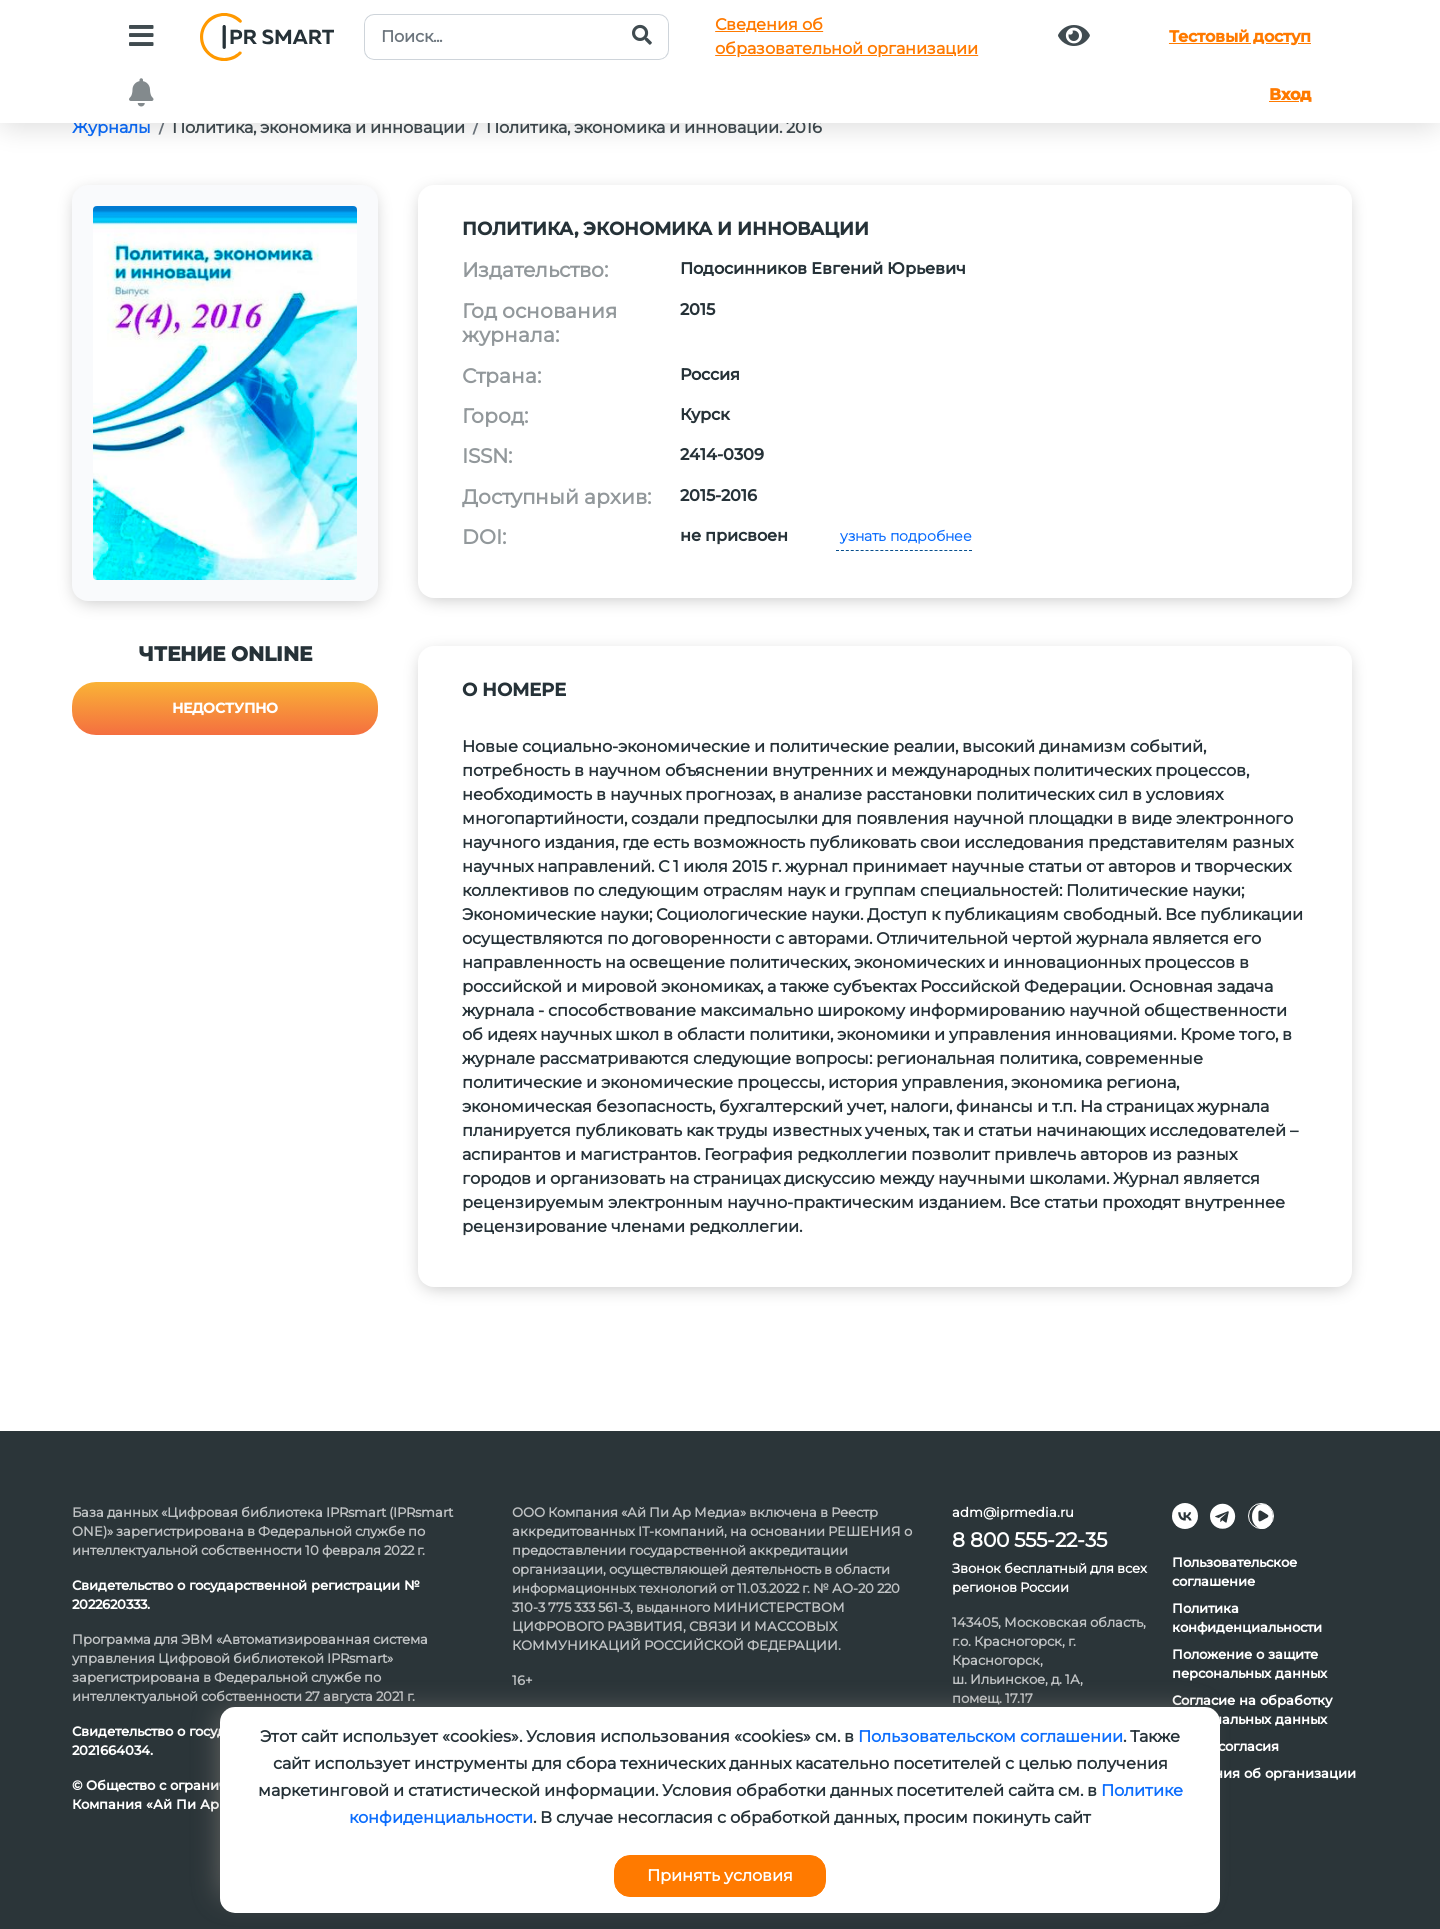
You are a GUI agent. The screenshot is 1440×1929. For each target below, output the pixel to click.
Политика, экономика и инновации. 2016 (654, 127)
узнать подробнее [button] (904, 536)
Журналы (111, 127)
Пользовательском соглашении (990, 1736)
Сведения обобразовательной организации (846, 36)
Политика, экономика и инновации (318, 127)
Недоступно (225, 708)
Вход (1290, 94)
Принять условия (720, 1875)
